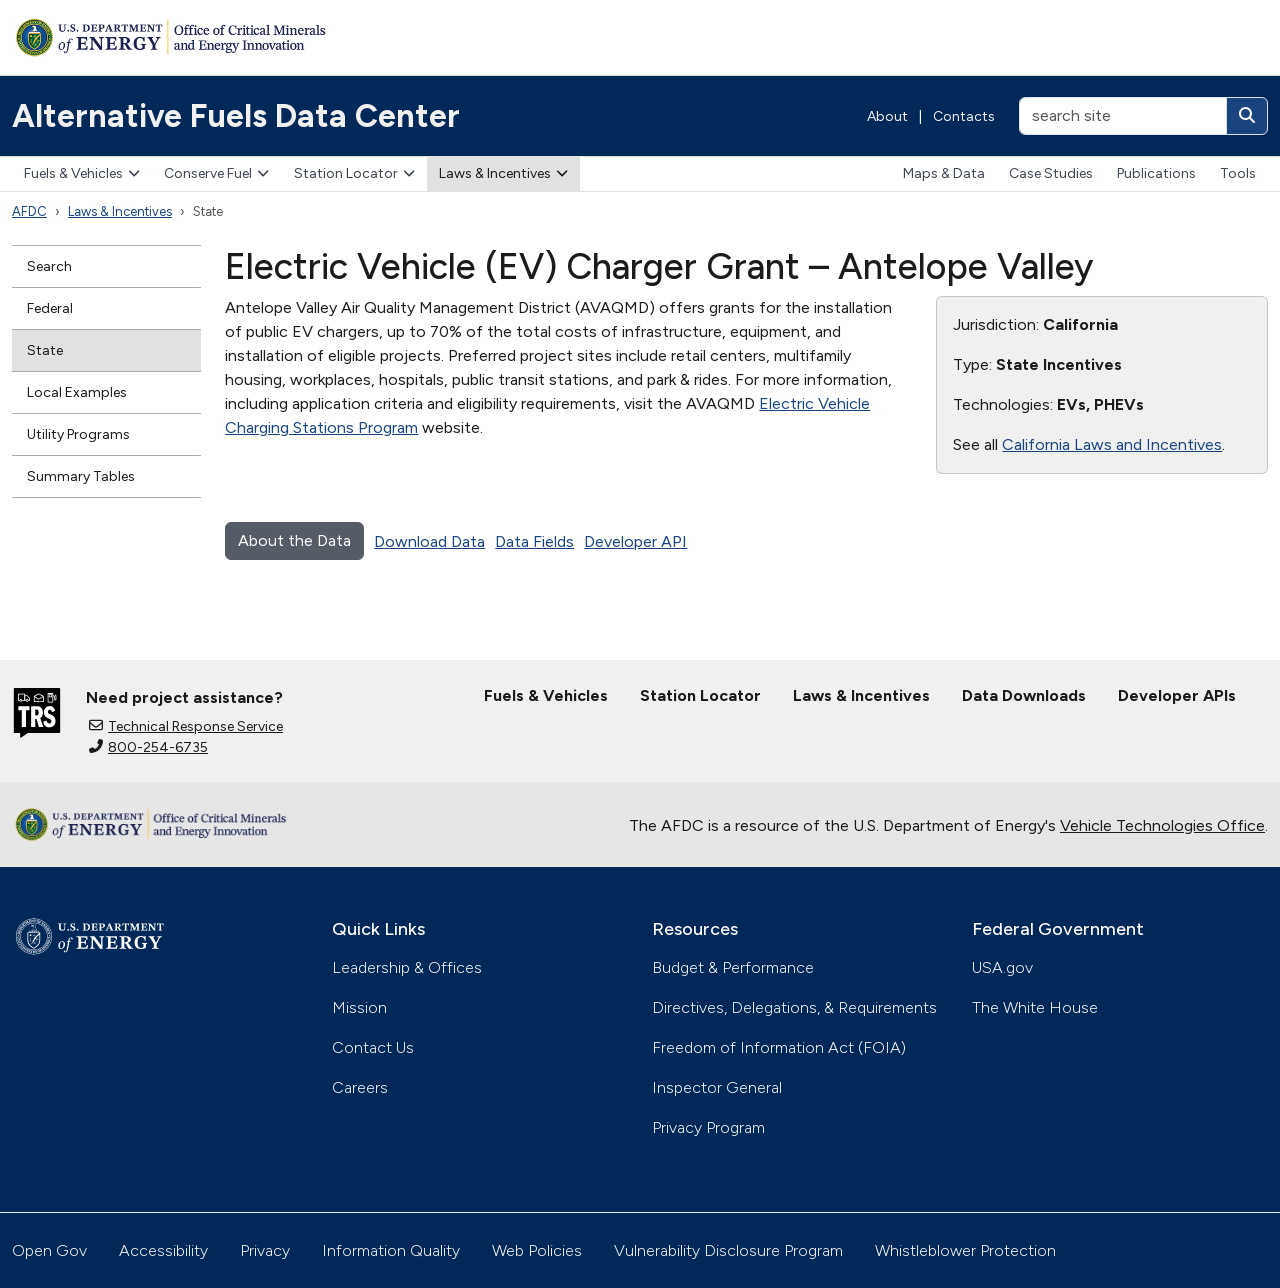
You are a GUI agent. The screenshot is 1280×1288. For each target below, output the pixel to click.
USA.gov (1002, 967)
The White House (1035, 1007)
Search (49, 266)
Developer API (635, 541)
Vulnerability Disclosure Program (728, 1250)
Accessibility (163, 1250)
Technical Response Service (186, 726)
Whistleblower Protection (965, 1250)
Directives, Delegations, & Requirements (794, 1007)
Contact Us (373, 1047)
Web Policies (537, 1250)
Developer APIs (1177, 695)
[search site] (1123, 116)
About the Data (294, 540)
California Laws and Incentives (1112, 444)
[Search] (1247, 116)
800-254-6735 (148, 747)
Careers (360, 1087)
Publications (1156, 173)
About (887, 116)
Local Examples (77, 392)
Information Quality (391, 1250)
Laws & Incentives (503, 173)
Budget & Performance (733, 967)
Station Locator (354, 173)
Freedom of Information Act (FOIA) (779, 1047)
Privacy (265, 1250)
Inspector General (717, 1087)
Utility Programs (78, 434)
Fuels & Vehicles (82, 173)
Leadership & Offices (407, 967)
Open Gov (49, 1250)
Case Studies (1051, 173)
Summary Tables (81, 476)
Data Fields (534, 541)
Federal (50, 308)
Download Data (429, 541)
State (45, 350)
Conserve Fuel (216, 173)
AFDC (29, 211)
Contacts (964, 116)
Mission (359, 1007)
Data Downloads (1024, 695)
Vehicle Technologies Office (1162, 825)
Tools (1238, 173)
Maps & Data (944, 173)
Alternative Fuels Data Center (236, 116)
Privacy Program (708, 1127)
